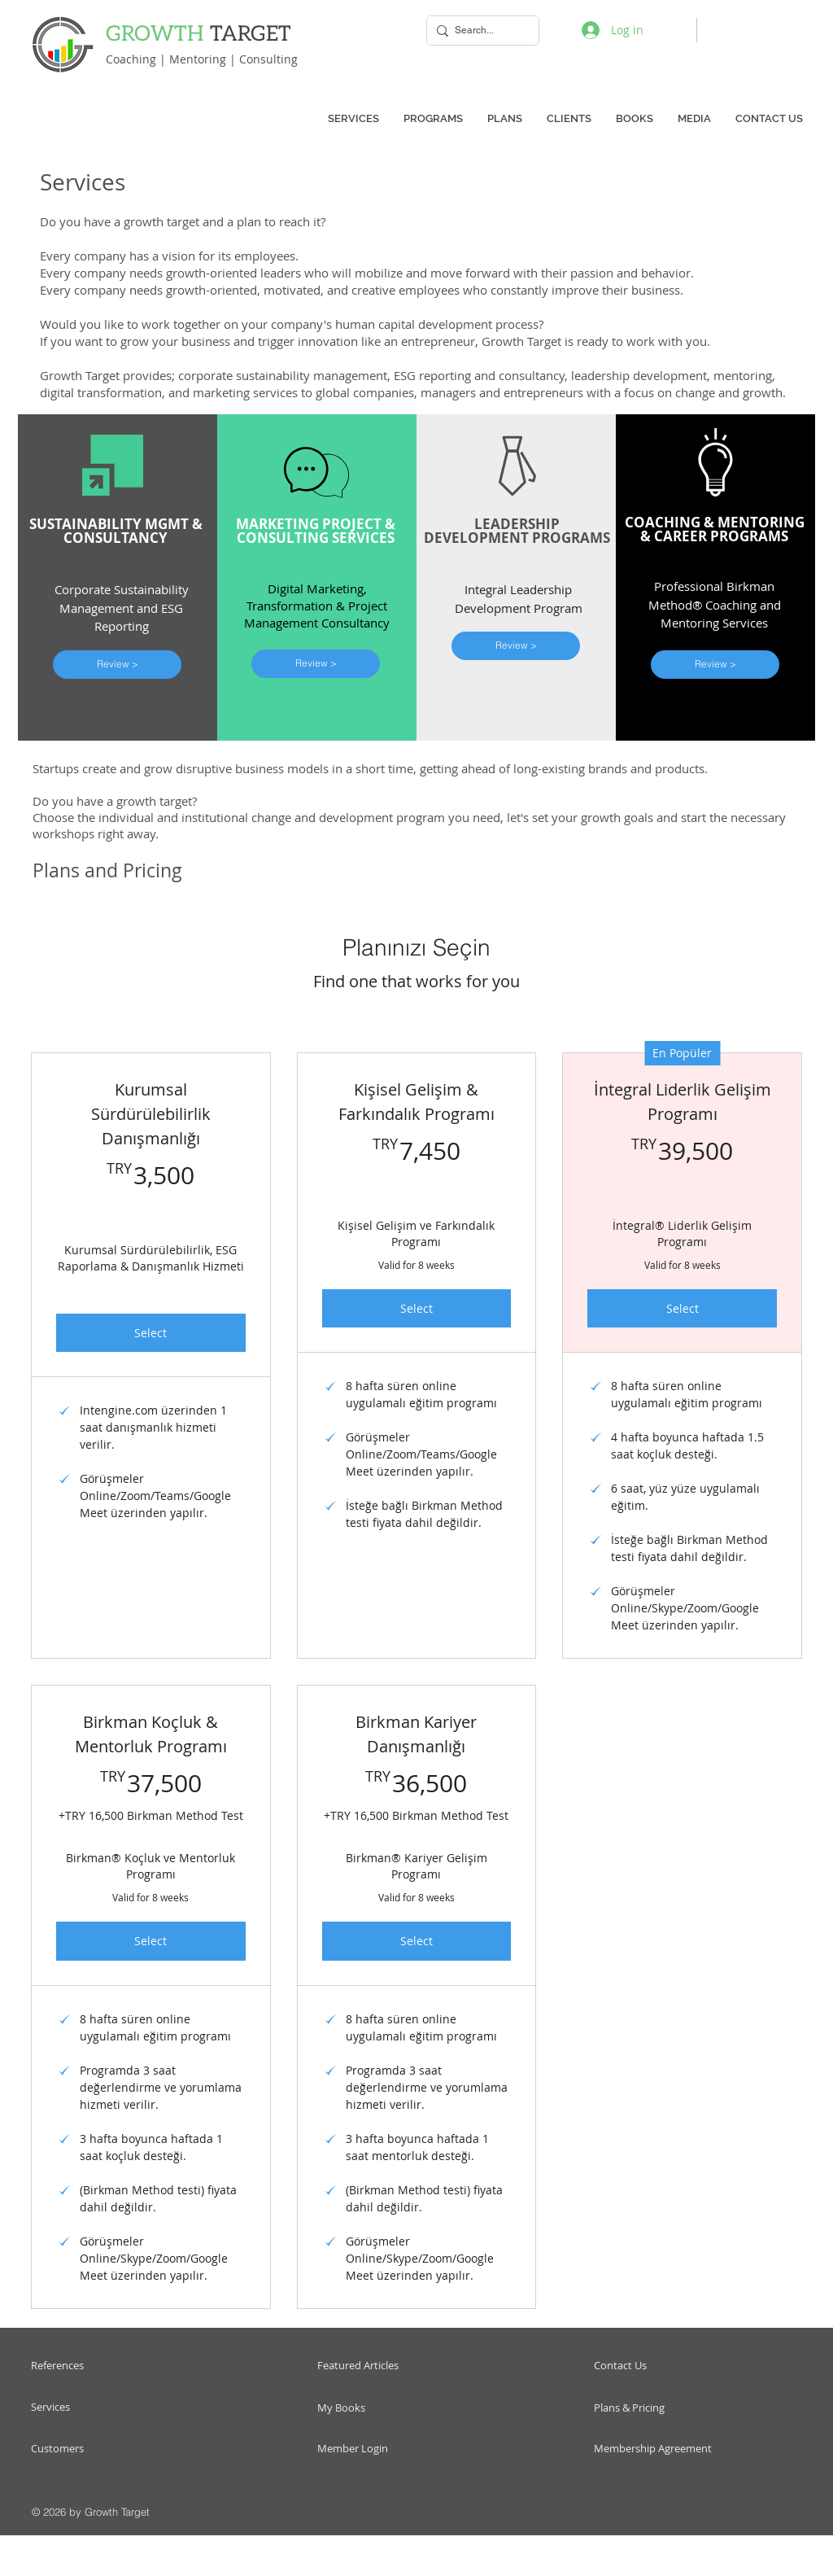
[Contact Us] (666, 2365)
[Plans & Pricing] (661, 2407)
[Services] (92, 2407)
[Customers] (92, 2448)
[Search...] (479, 30)
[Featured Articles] (388, 2365)
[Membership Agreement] (655, 2448)
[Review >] (117, 664)
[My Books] (364, 2407)
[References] (101, 2365)
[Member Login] (378, 2448)
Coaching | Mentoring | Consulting (202, 59)
